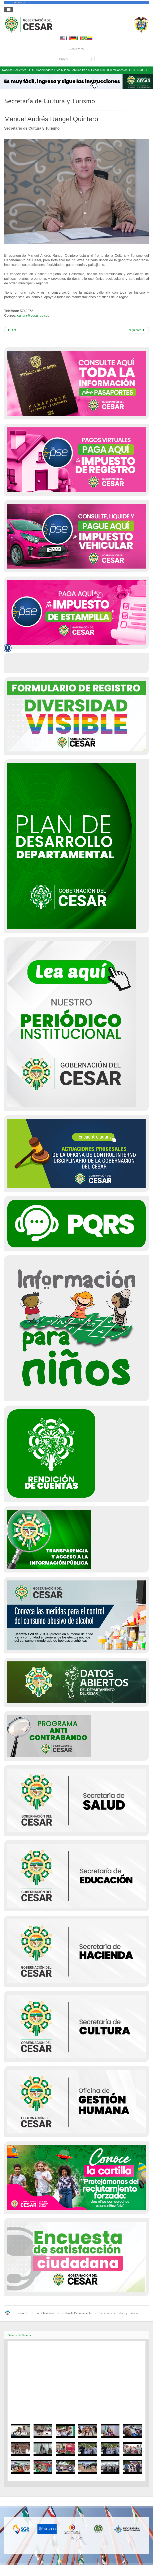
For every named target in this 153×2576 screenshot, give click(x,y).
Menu (142, 663)
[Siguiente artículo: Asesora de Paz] (137, 330)
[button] (8, 648)
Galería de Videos (19, 2335)
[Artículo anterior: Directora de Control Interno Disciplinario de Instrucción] (11, 330)
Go (93, 58)
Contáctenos (76, 48)
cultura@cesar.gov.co (33, 315)
